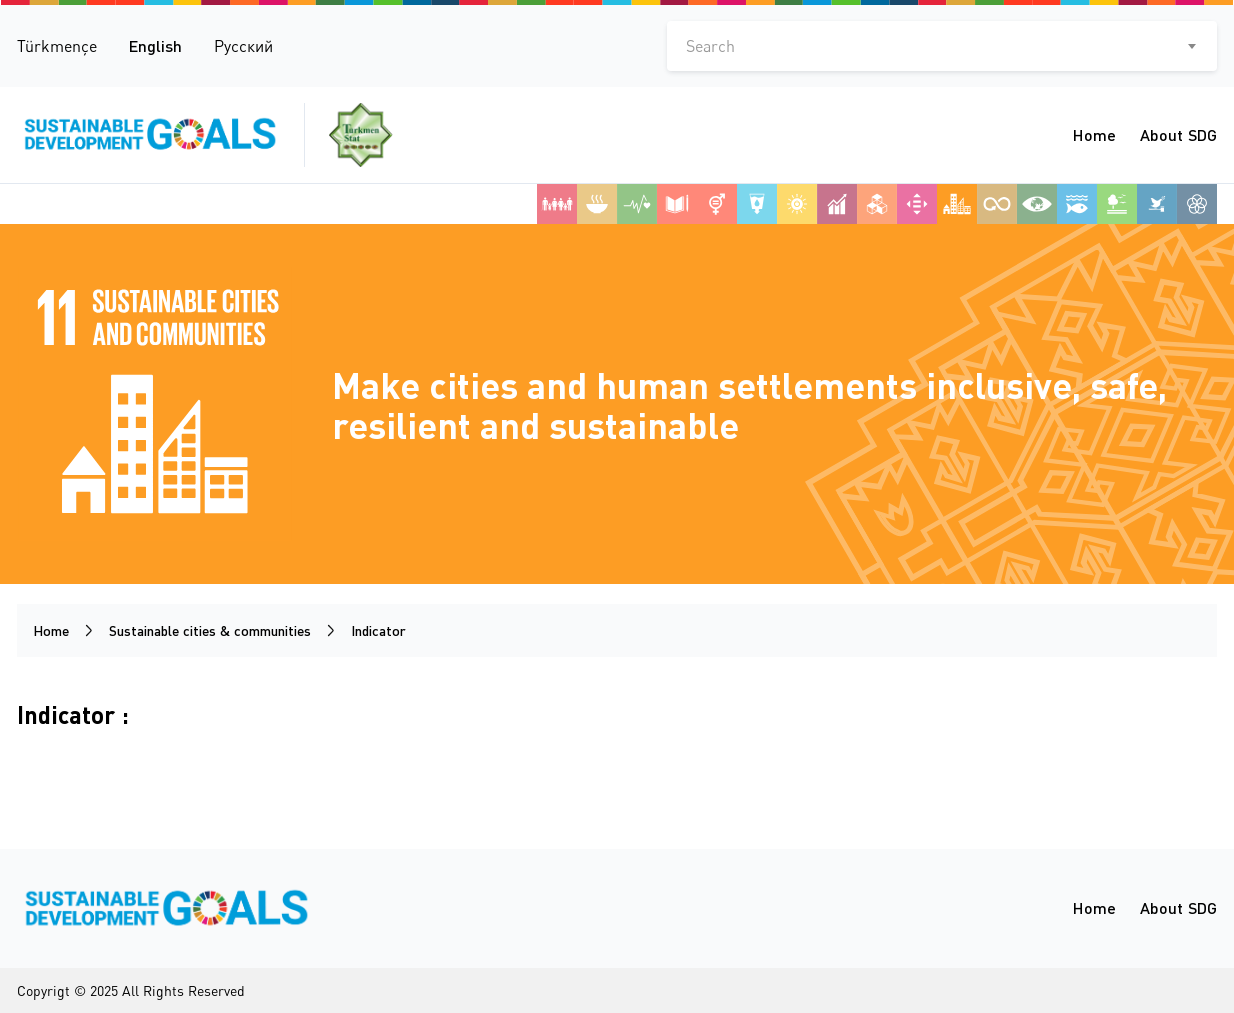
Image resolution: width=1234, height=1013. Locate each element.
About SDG (1178, 134)
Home (1094, 134)
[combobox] (942, 46)
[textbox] (942, 46)
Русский (243, 46)
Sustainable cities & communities (210, 630)
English (155, 45)
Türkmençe (57, 46)
